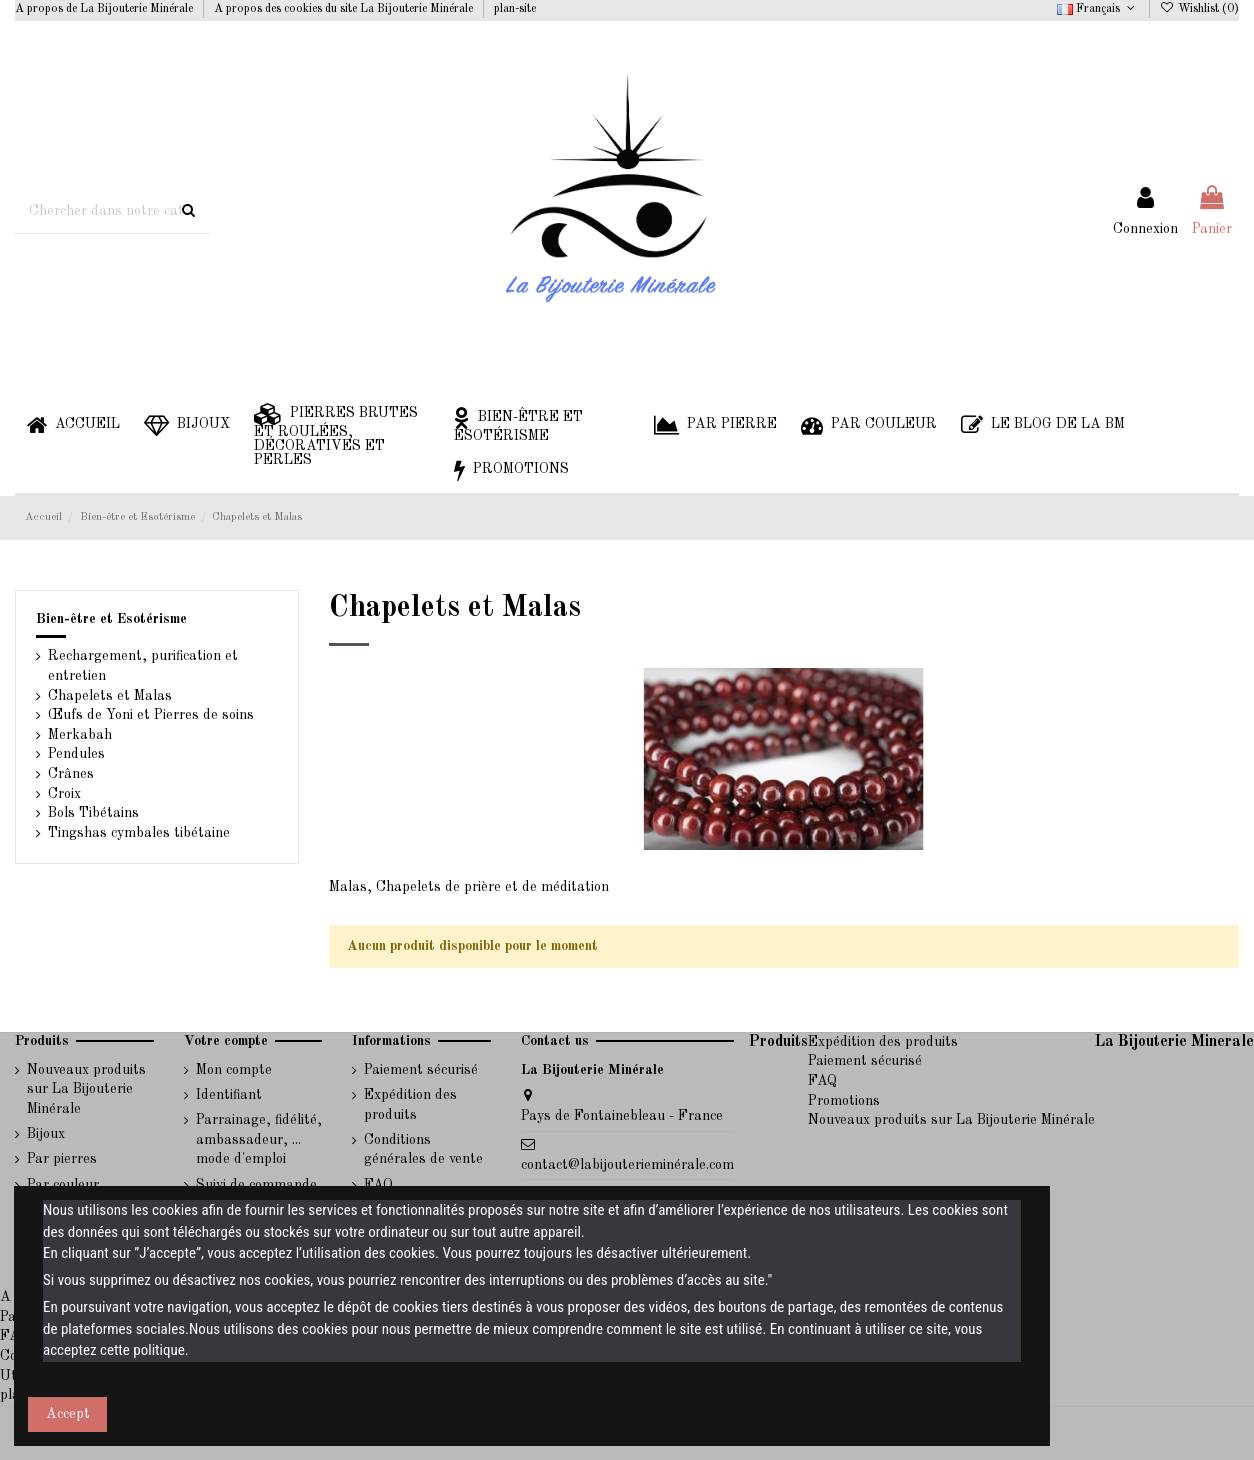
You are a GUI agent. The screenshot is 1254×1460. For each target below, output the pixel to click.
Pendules (76, 754)
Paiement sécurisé (421, 1070)
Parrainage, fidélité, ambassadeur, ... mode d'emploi (259, 1139)
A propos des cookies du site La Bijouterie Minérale (345, 9)
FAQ (822, 1081)
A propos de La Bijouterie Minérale (105, 9)
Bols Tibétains (93, 813)
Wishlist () (1199, 9)
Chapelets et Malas (110, 696)
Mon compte (234, 1070)
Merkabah (80, 735)
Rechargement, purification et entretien (143, 666)
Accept (68, 1414)
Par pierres (62, 1159)
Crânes (71, 774)
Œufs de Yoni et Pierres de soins (151, 715)
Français (1097, 9)
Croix (64, 794)
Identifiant (229, 1095)
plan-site (515, 9)
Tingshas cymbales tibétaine (139, 833)
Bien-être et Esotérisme (111, 619)
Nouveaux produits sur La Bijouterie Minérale (86, 1089)
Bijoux (46, 1134)
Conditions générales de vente (423, 1150)
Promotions (844, 1101)
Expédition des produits (410, 1105)
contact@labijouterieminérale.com (627, 1165)
